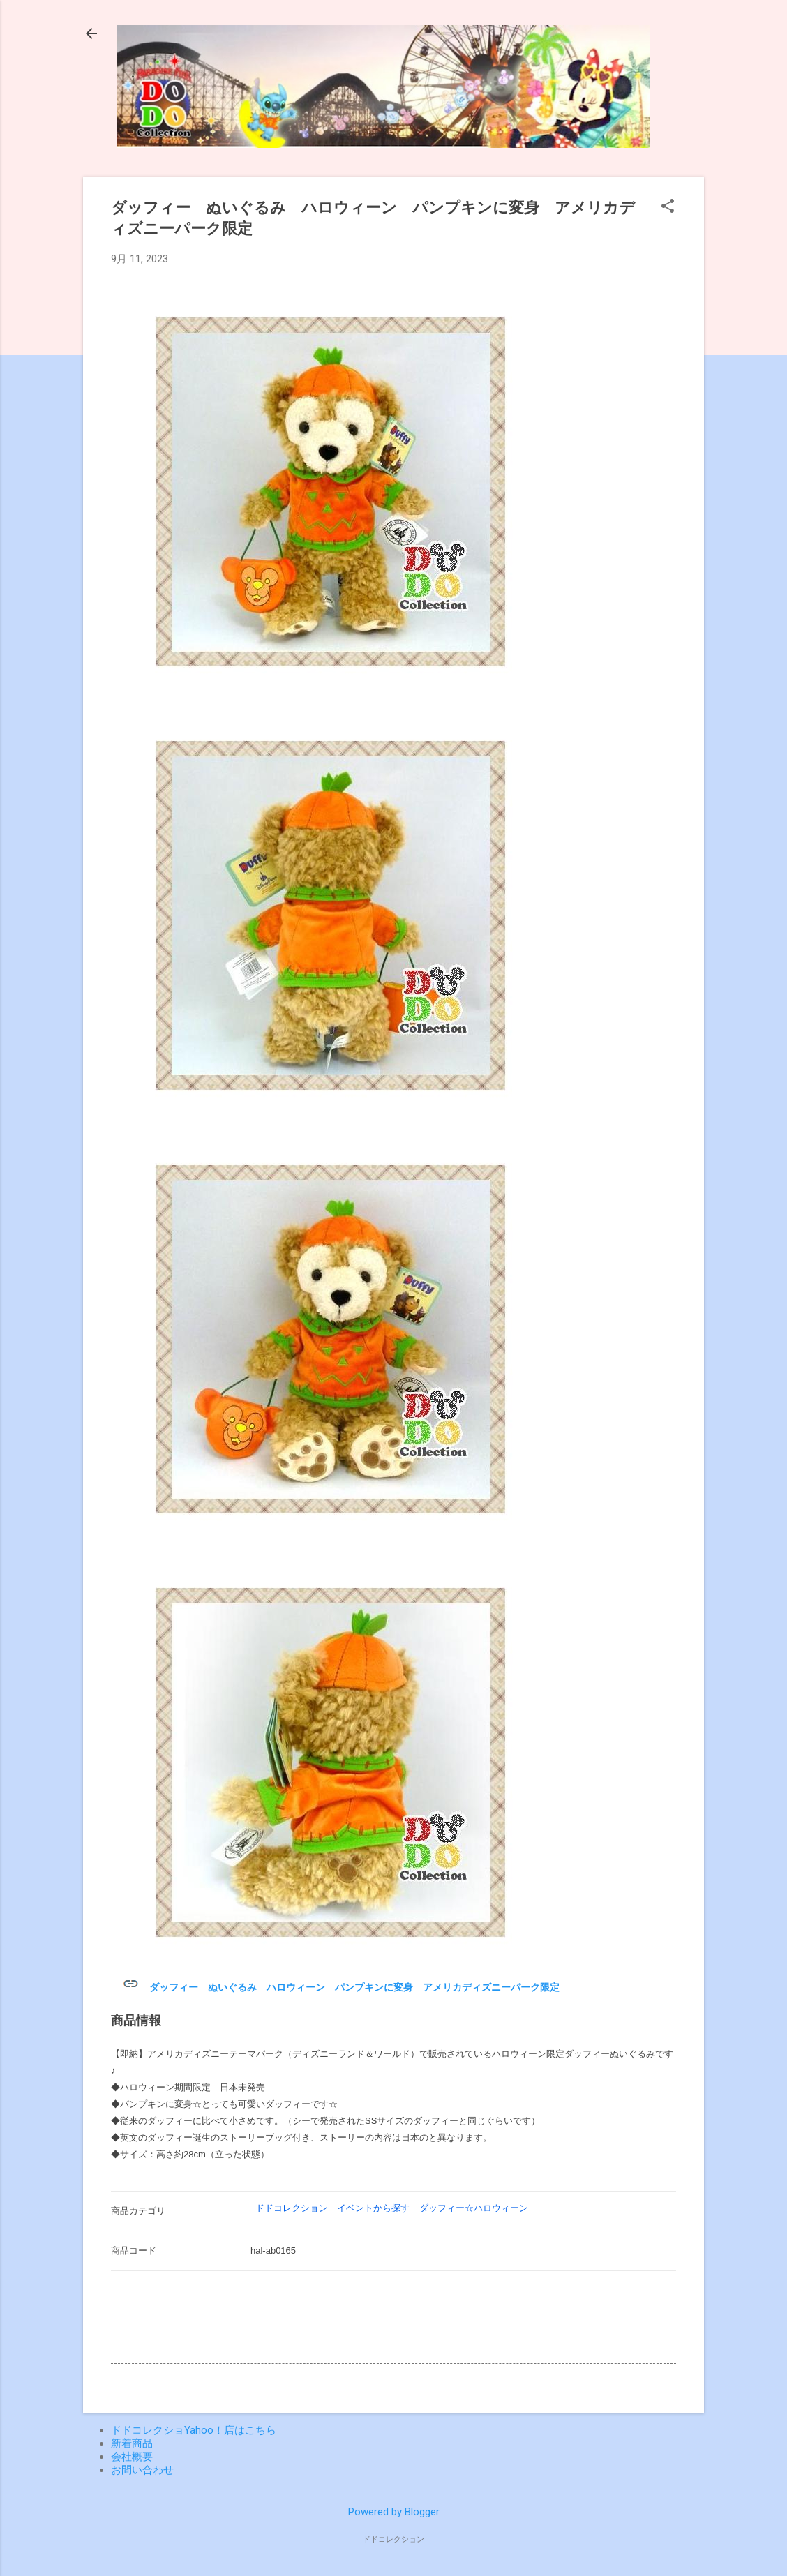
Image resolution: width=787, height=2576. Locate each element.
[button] (667, 207)
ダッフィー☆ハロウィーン (473, 2208)
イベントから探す (373, 2208)
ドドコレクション (291, 2208)
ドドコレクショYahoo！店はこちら (193, 2430)
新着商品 (132, 2443)
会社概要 (132, 2456)
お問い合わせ (142, 2470)
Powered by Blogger (394, 2512)
